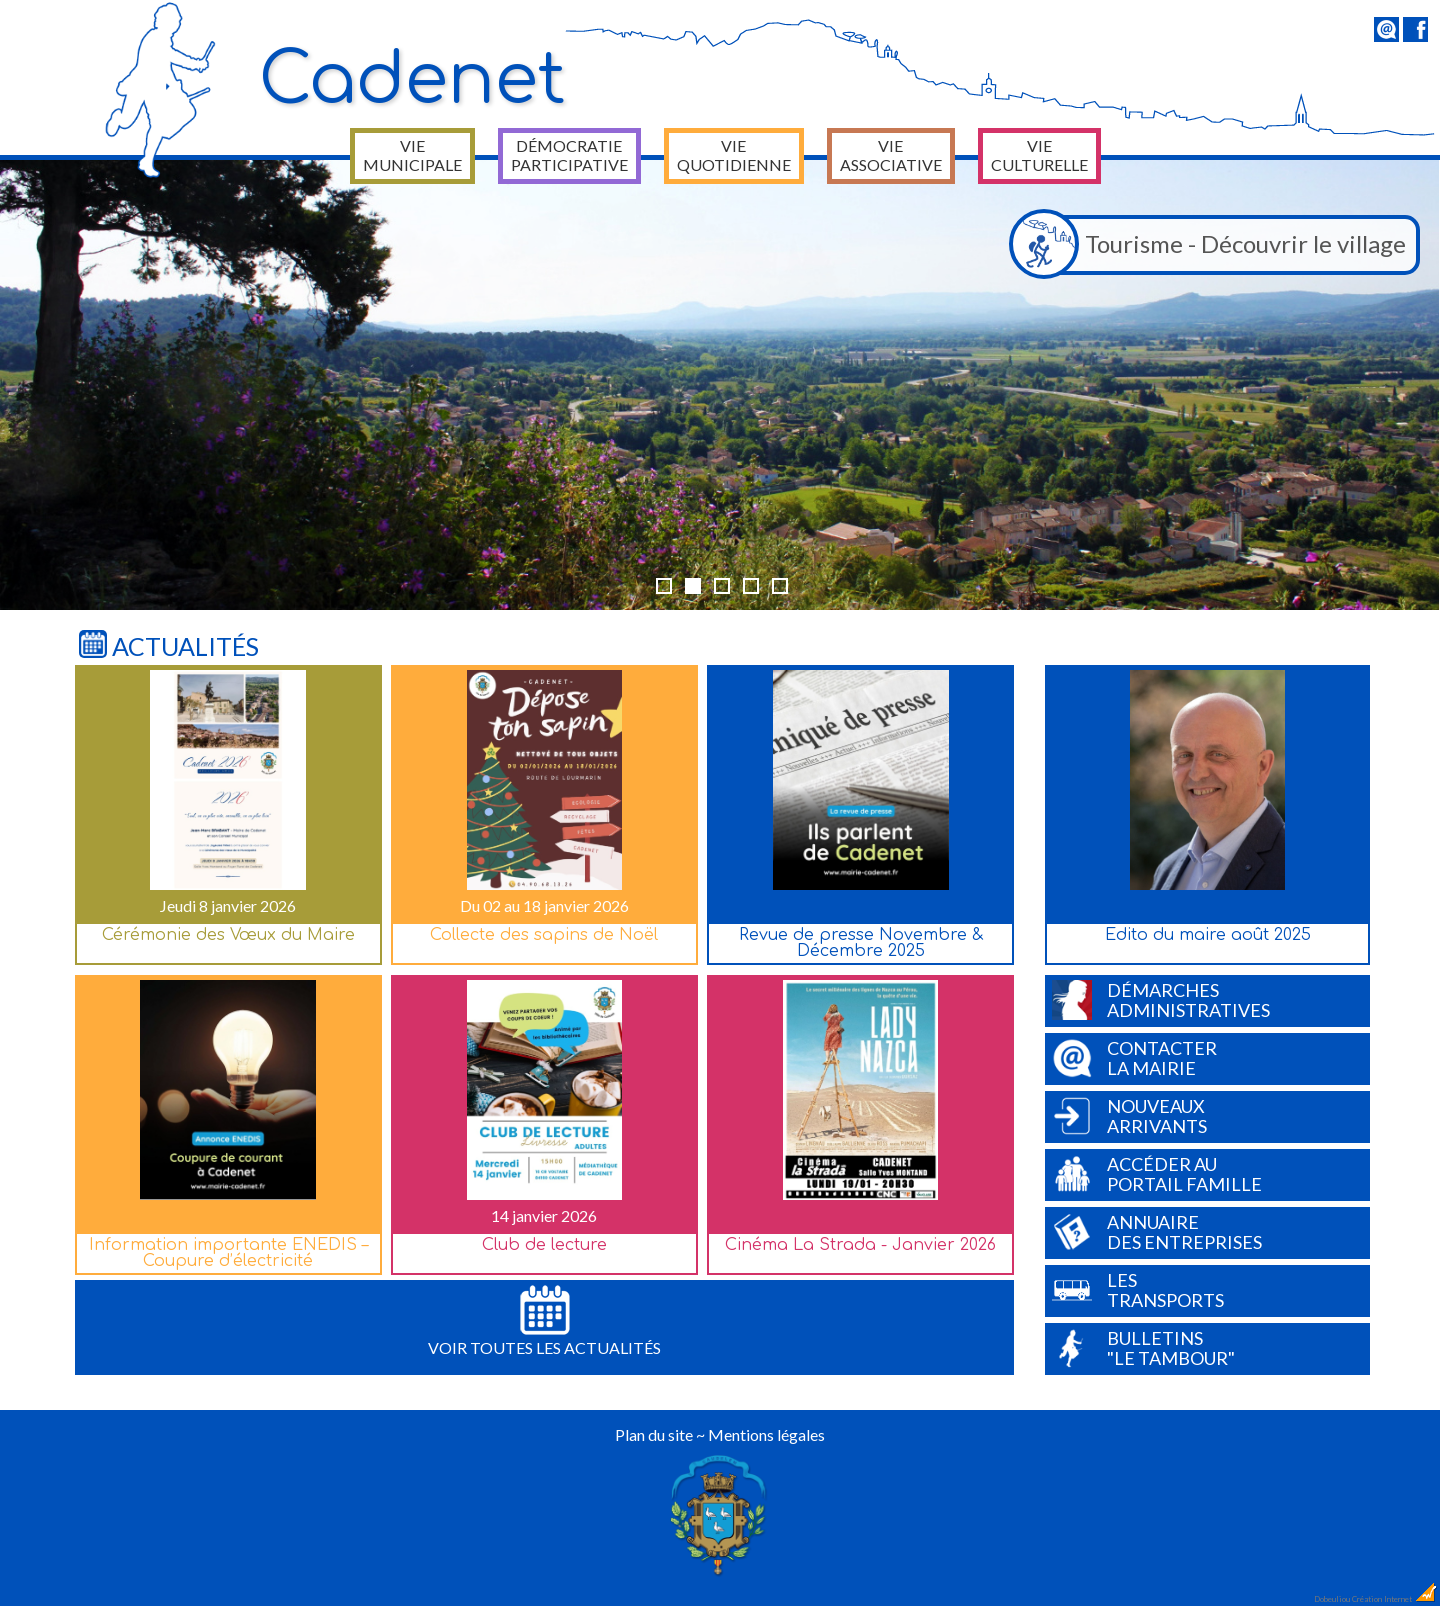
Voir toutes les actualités (544, 1321)
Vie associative (891, 155)
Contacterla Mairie (1134, 1058)
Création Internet (1395, 1599)
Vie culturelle (1039, 155)
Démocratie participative (569, 155)
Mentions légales (766, 1434)
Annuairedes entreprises (1157, 1232)
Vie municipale (412, 155)
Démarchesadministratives (1161, 1000)
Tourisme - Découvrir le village (1213, 245)
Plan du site (654, 1434)
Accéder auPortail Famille (1157, 1174)
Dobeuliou (1332, 1599)
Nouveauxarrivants (1129, 1116)
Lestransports (1138, 1290)
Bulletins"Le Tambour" (1143, 1348)
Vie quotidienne (734, 155)
